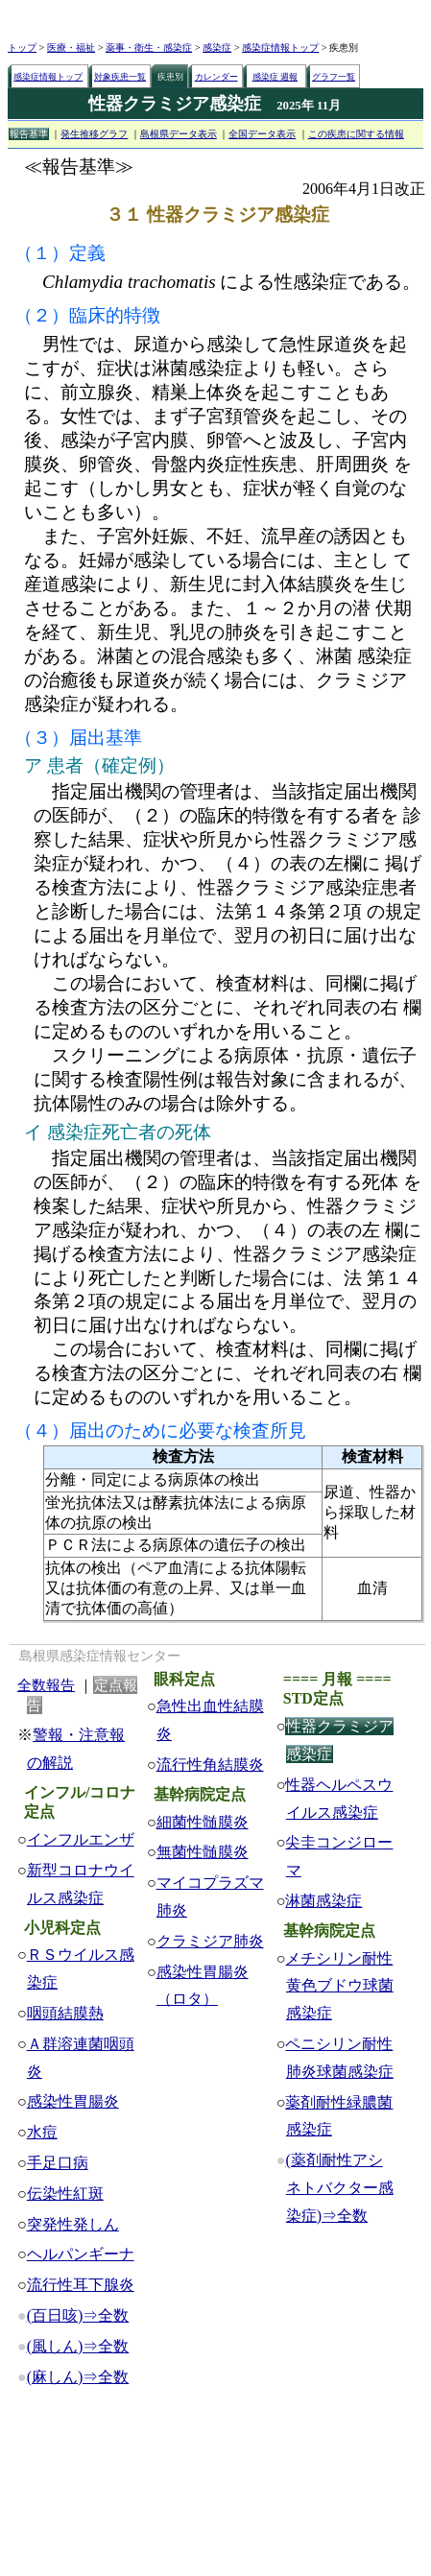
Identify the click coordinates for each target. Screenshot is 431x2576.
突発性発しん (73, 2224)
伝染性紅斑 (65, 2193)
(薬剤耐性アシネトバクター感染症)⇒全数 (339, 2188)
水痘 (42, 2132)
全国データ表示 (262, 134)
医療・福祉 (71, 47)
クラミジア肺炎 (210, 1941)
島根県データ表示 (178, 134)
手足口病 (57, 2163)
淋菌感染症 (323, 1901)
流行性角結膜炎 (210, 1764)
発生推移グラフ (94, 134)
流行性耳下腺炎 (80, 2285)
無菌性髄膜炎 (202, 1852)
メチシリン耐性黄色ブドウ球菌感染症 (339, 1986)
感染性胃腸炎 (73, 2101)
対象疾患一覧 (120, 77)
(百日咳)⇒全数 (78, 2315)
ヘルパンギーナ (80, 2254)
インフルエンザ (80, 1839)
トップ (22, 47)
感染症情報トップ (280, 47)
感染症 (217, 47)
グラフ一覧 (333, 77)
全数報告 (46, 1685)
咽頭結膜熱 (65, 2013)
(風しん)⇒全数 (78, 2346)
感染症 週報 (275, 77)
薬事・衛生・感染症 (149, 47)
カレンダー (216, 77)
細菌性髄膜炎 (202, 1822)
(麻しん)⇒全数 (78, 2377)
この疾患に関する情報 (356, 134)
